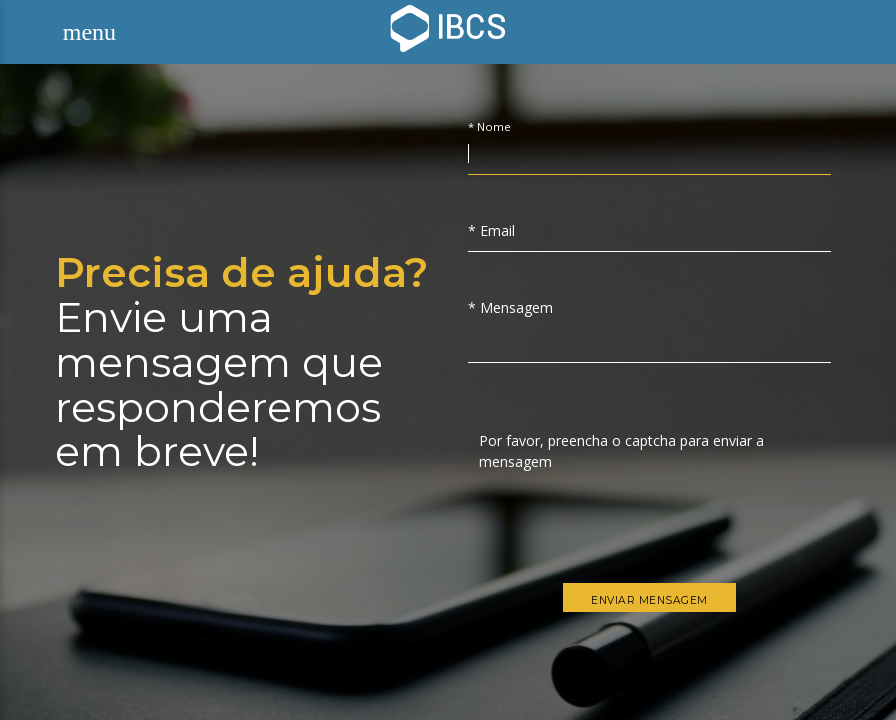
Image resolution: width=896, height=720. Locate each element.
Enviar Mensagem (649, 600)
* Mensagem (510, 307)
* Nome (489, 127)
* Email (491, 230)
